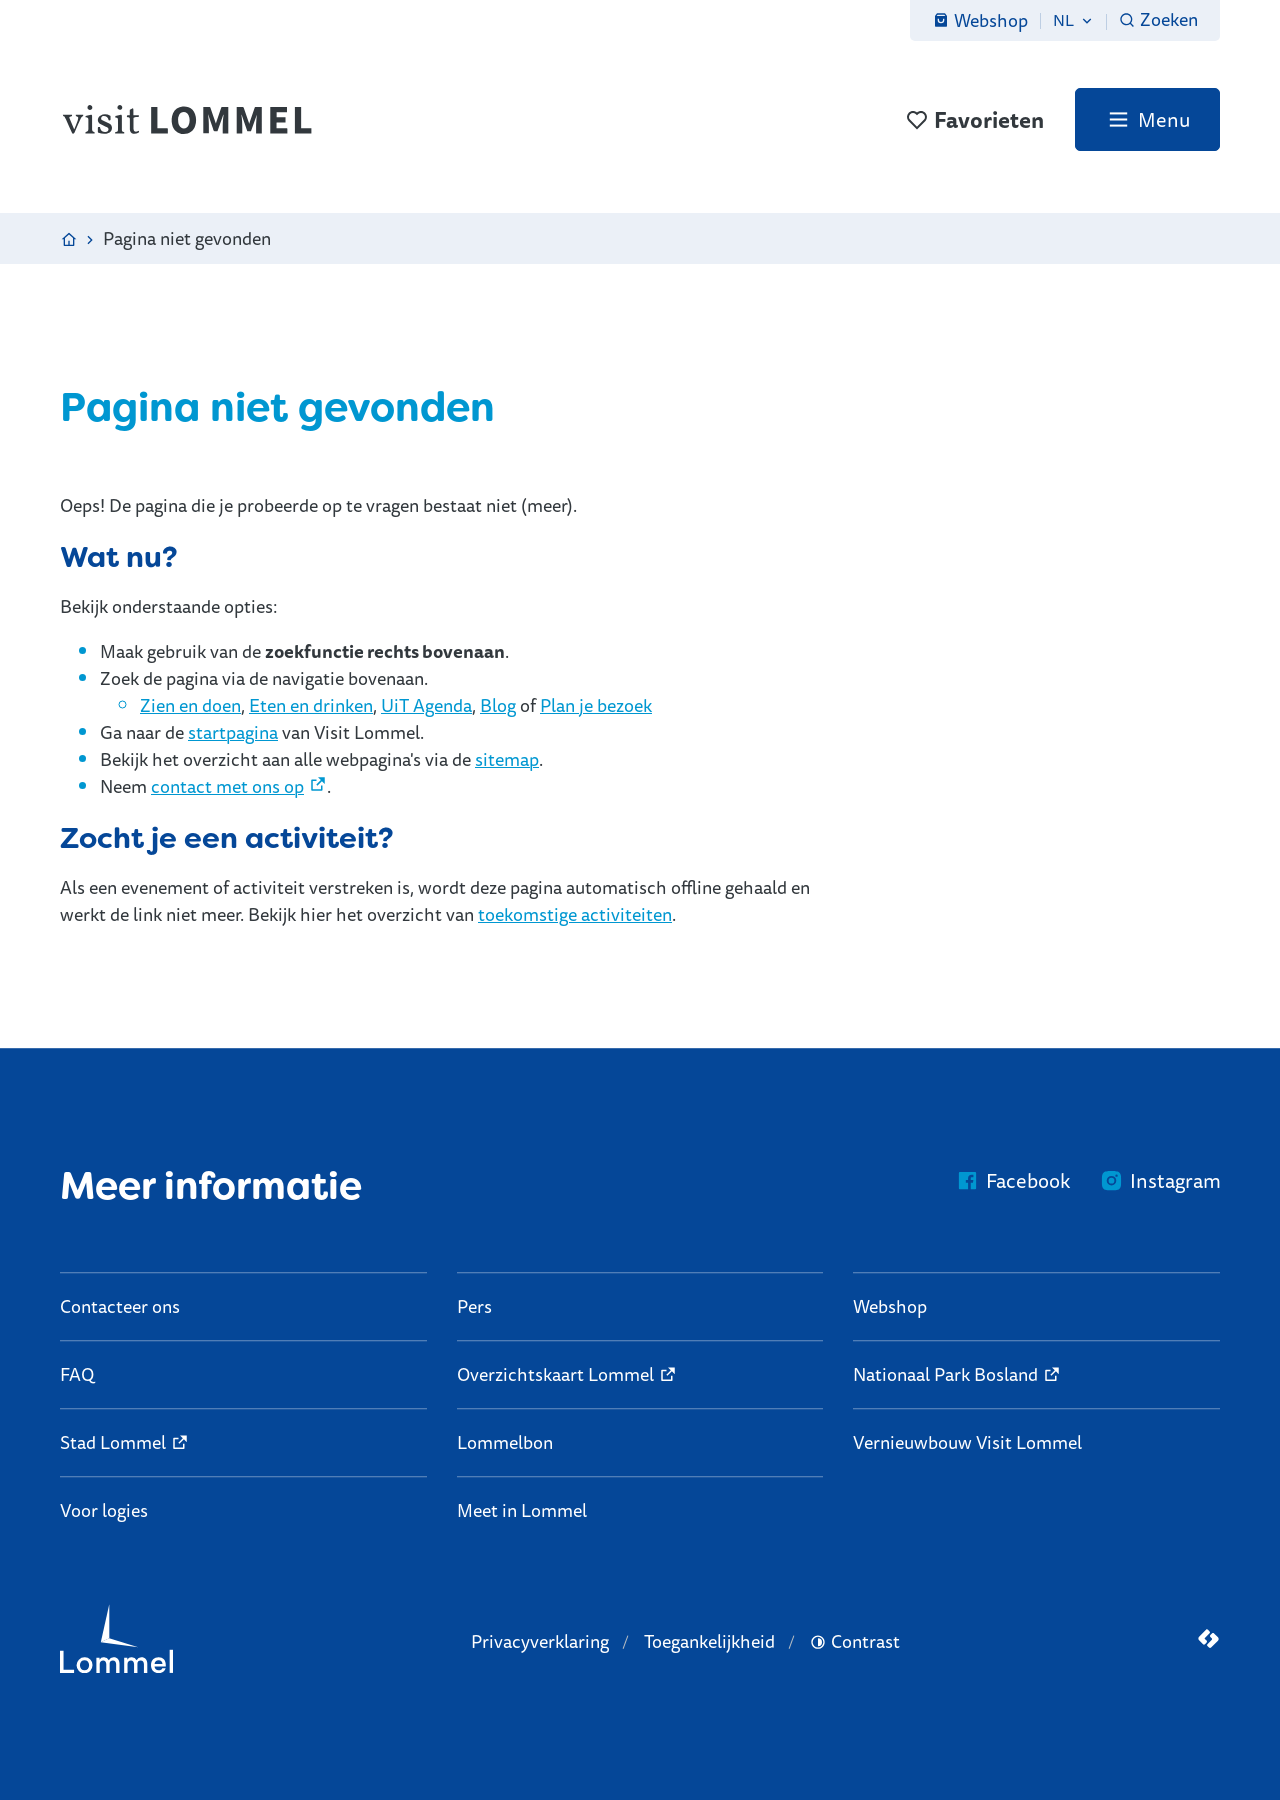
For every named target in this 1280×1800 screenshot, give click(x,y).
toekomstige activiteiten (575, 914)
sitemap (507, 759)
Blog (498, 705)
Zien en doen (190, 705)
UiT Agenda (426, 705)
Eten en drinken (311, 705)
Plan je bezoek (596, 705)
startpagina (233, 732)
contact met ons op (227, 786)
